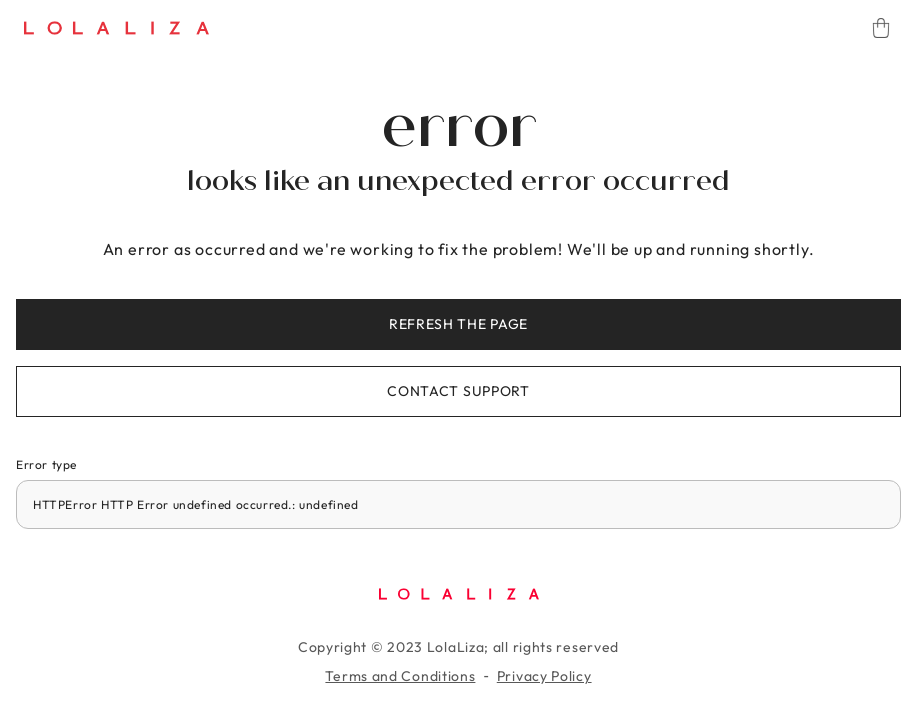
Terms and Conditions (400, 676)
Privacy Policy (544, 676)
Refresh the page (458, 324)
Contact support (458, 391)
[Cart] (881, 28)
